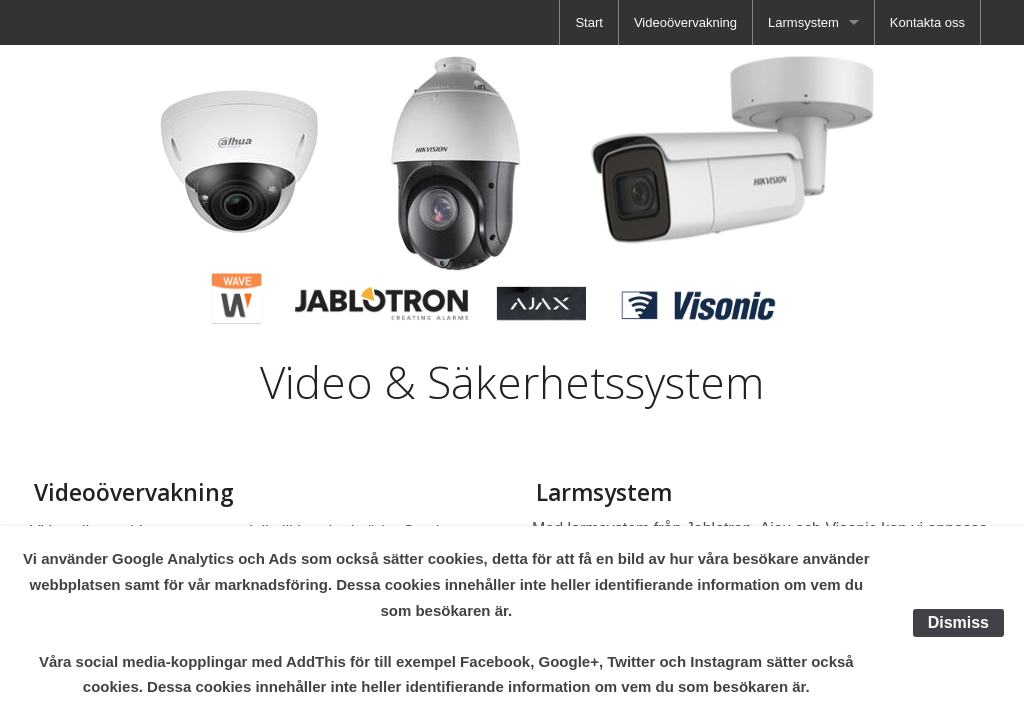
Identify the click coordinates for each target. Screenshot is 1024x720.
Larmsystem (803, 22)
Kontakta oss (927, 22)
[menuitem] (588, 22)
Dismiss (958, 622)
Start (588, 22)
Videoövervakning (685, 22)
